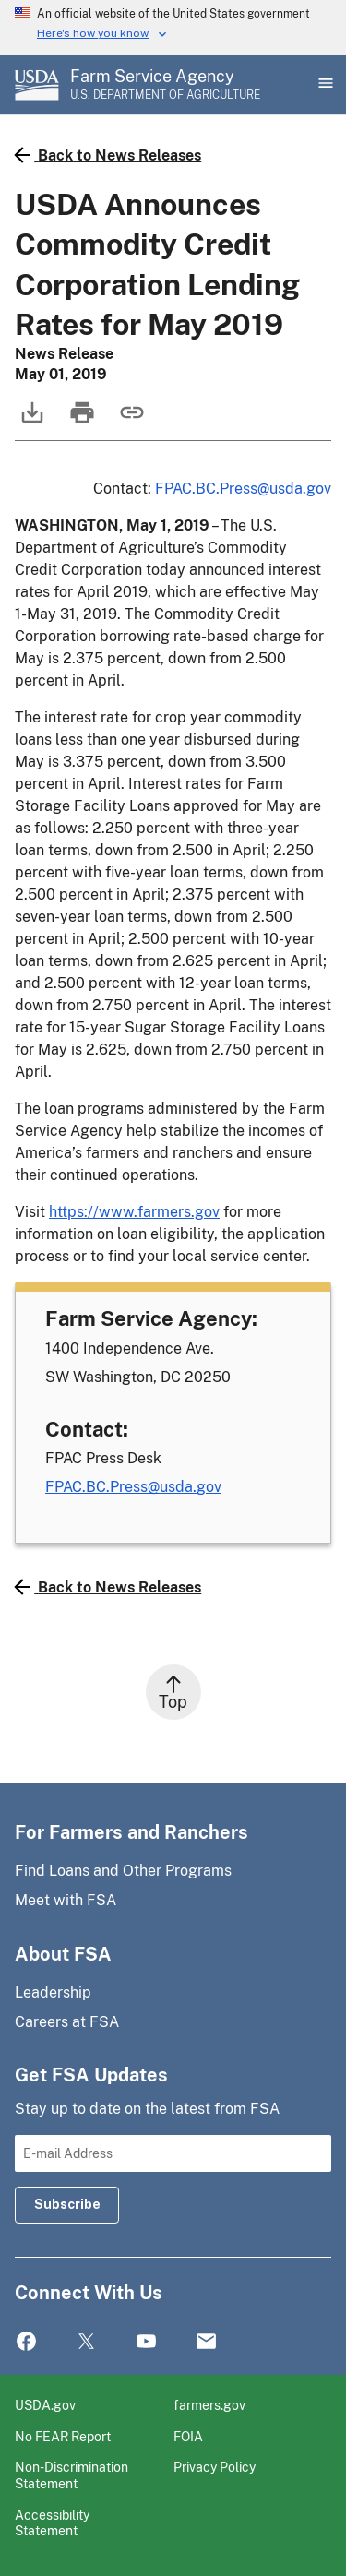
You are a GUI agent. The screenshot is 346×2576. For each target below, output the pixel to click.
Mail (206, 2342)
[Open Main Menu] (324, 85)
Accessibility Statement (52, 2523)
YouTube (146, 2342)
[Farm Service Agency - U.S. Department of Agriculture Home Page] (165, 84)
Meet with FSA (65, 1900)
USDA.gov (45, 2405)
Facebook (26, 2342)
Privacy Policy (214, 2467)
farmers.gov (209, 2405)
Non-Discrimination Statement (71, 2475)
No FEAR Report (63, 2436)
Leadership (53, 1992)
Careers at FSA (67, 2022)
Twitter (86, 2342)
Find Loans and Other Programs (123, 1870)
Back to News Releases (108, 155)
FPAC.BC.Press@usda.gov (243, 488)
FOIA (188, 2436)
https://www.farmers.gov (134, 1212)
